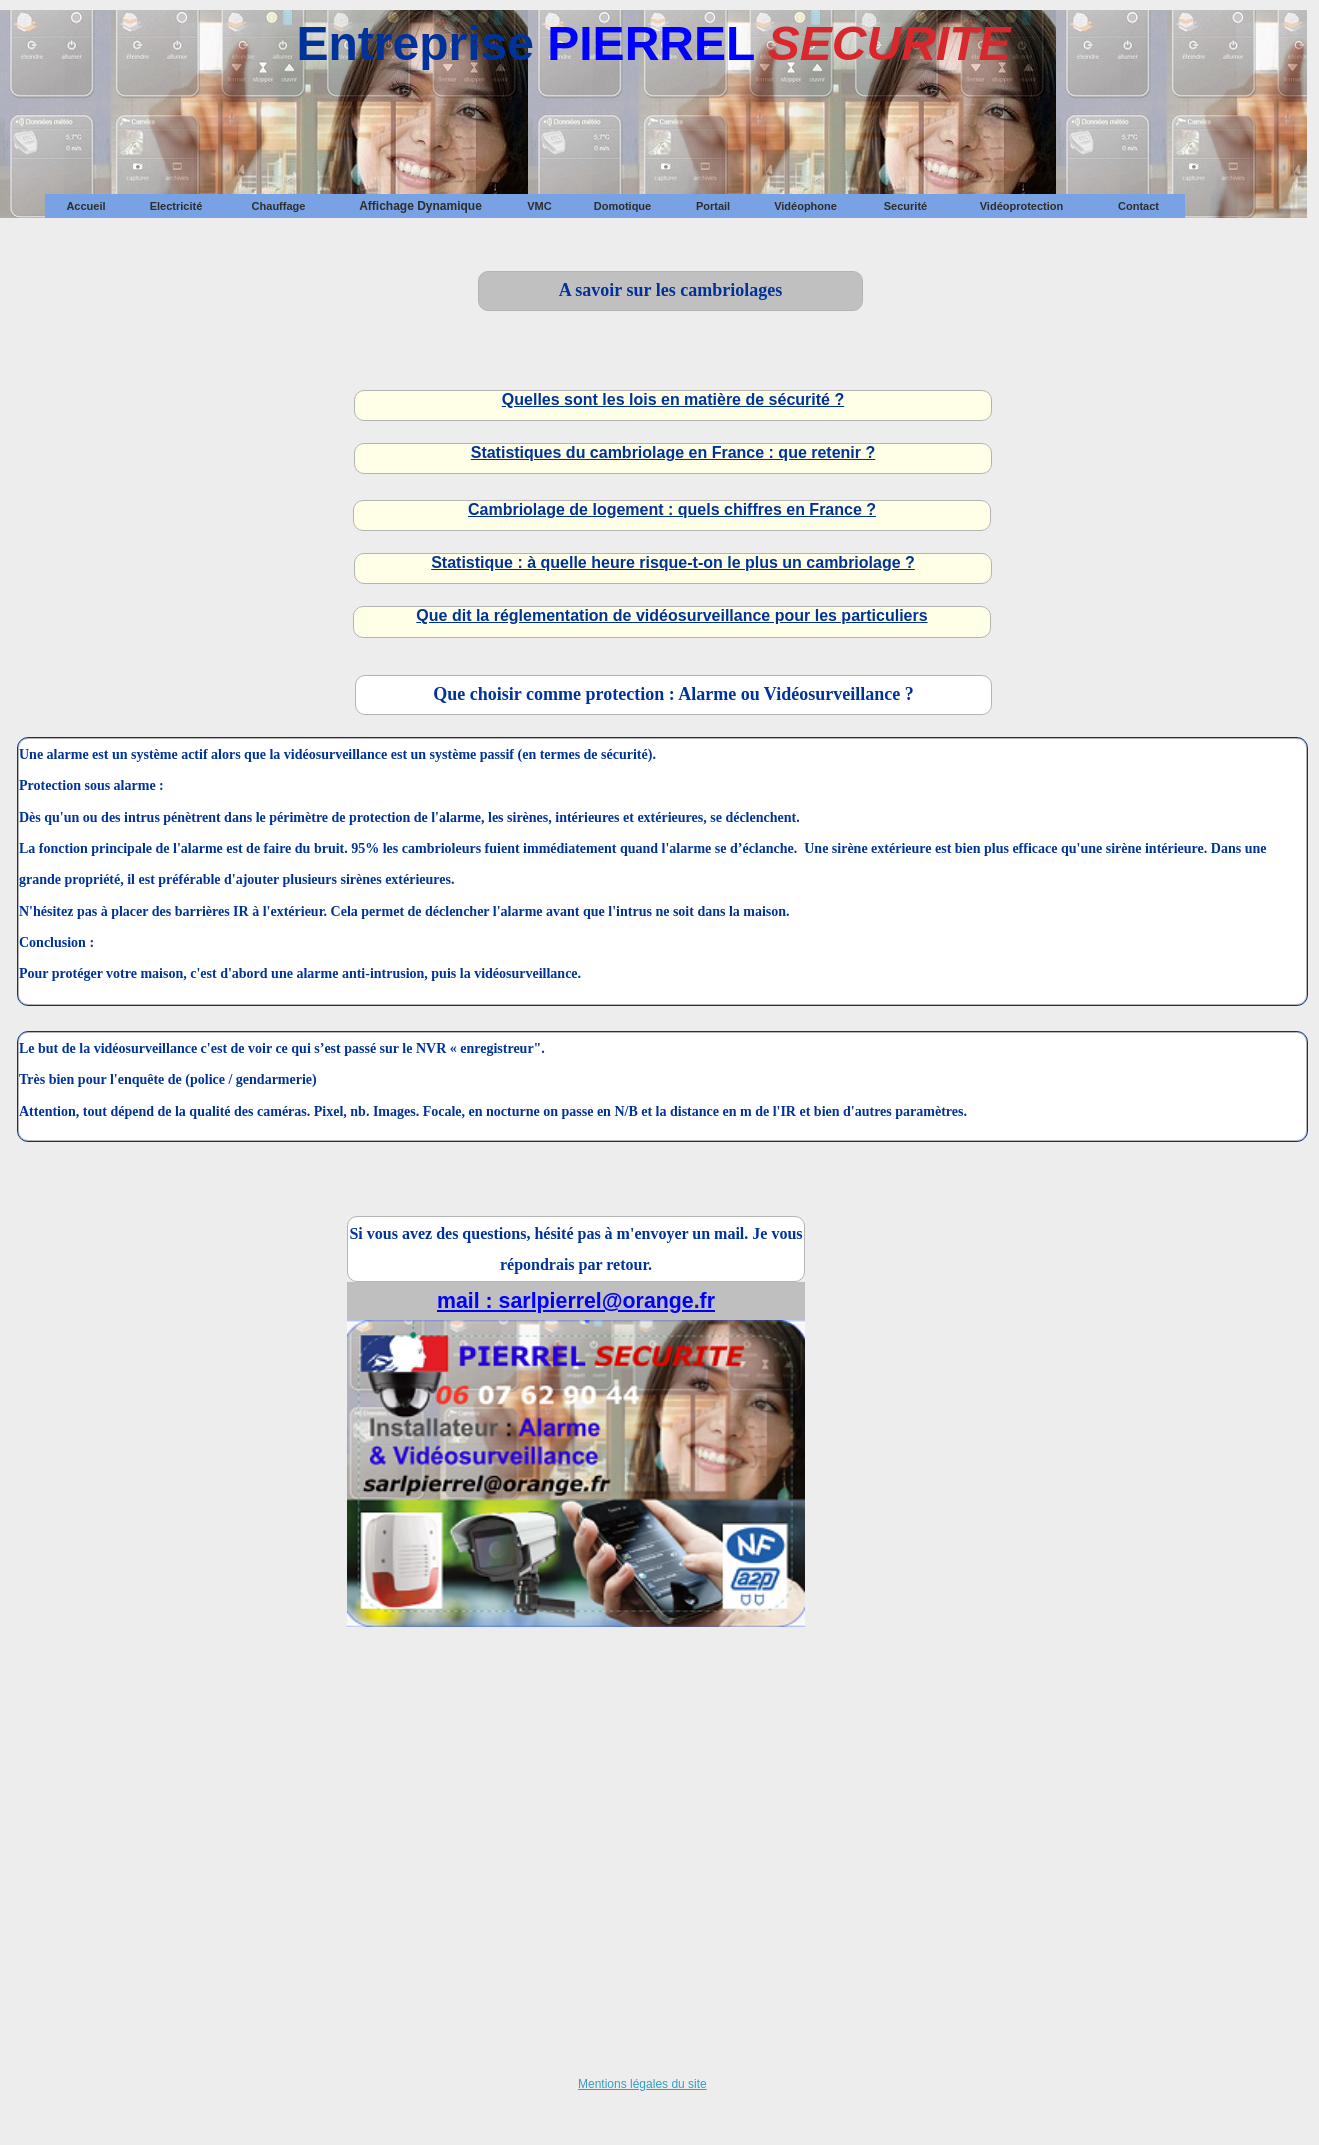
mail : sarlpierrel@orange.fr (576, 1301)
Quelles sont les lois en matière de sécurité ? (673, 399)
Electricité (176, 206)
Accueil (85, 206)
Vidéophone (805, 206)
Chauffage (279, 206)
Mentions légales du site (642, 2084)
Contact (1138, 206)
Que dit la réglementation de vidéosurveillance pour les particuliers (671, 615)
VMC (539, 206)
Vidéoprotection (1022, 206)
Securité (905, 206)
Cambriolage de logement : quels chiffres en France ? (672, 509)
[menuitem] (86, 206)
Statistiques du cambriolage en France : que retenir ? (673, 452)
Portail (713, 206)
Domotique (622, 206)
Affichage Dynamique (420, 206)
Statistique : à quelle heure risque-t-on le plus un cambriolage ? (673, 562)
